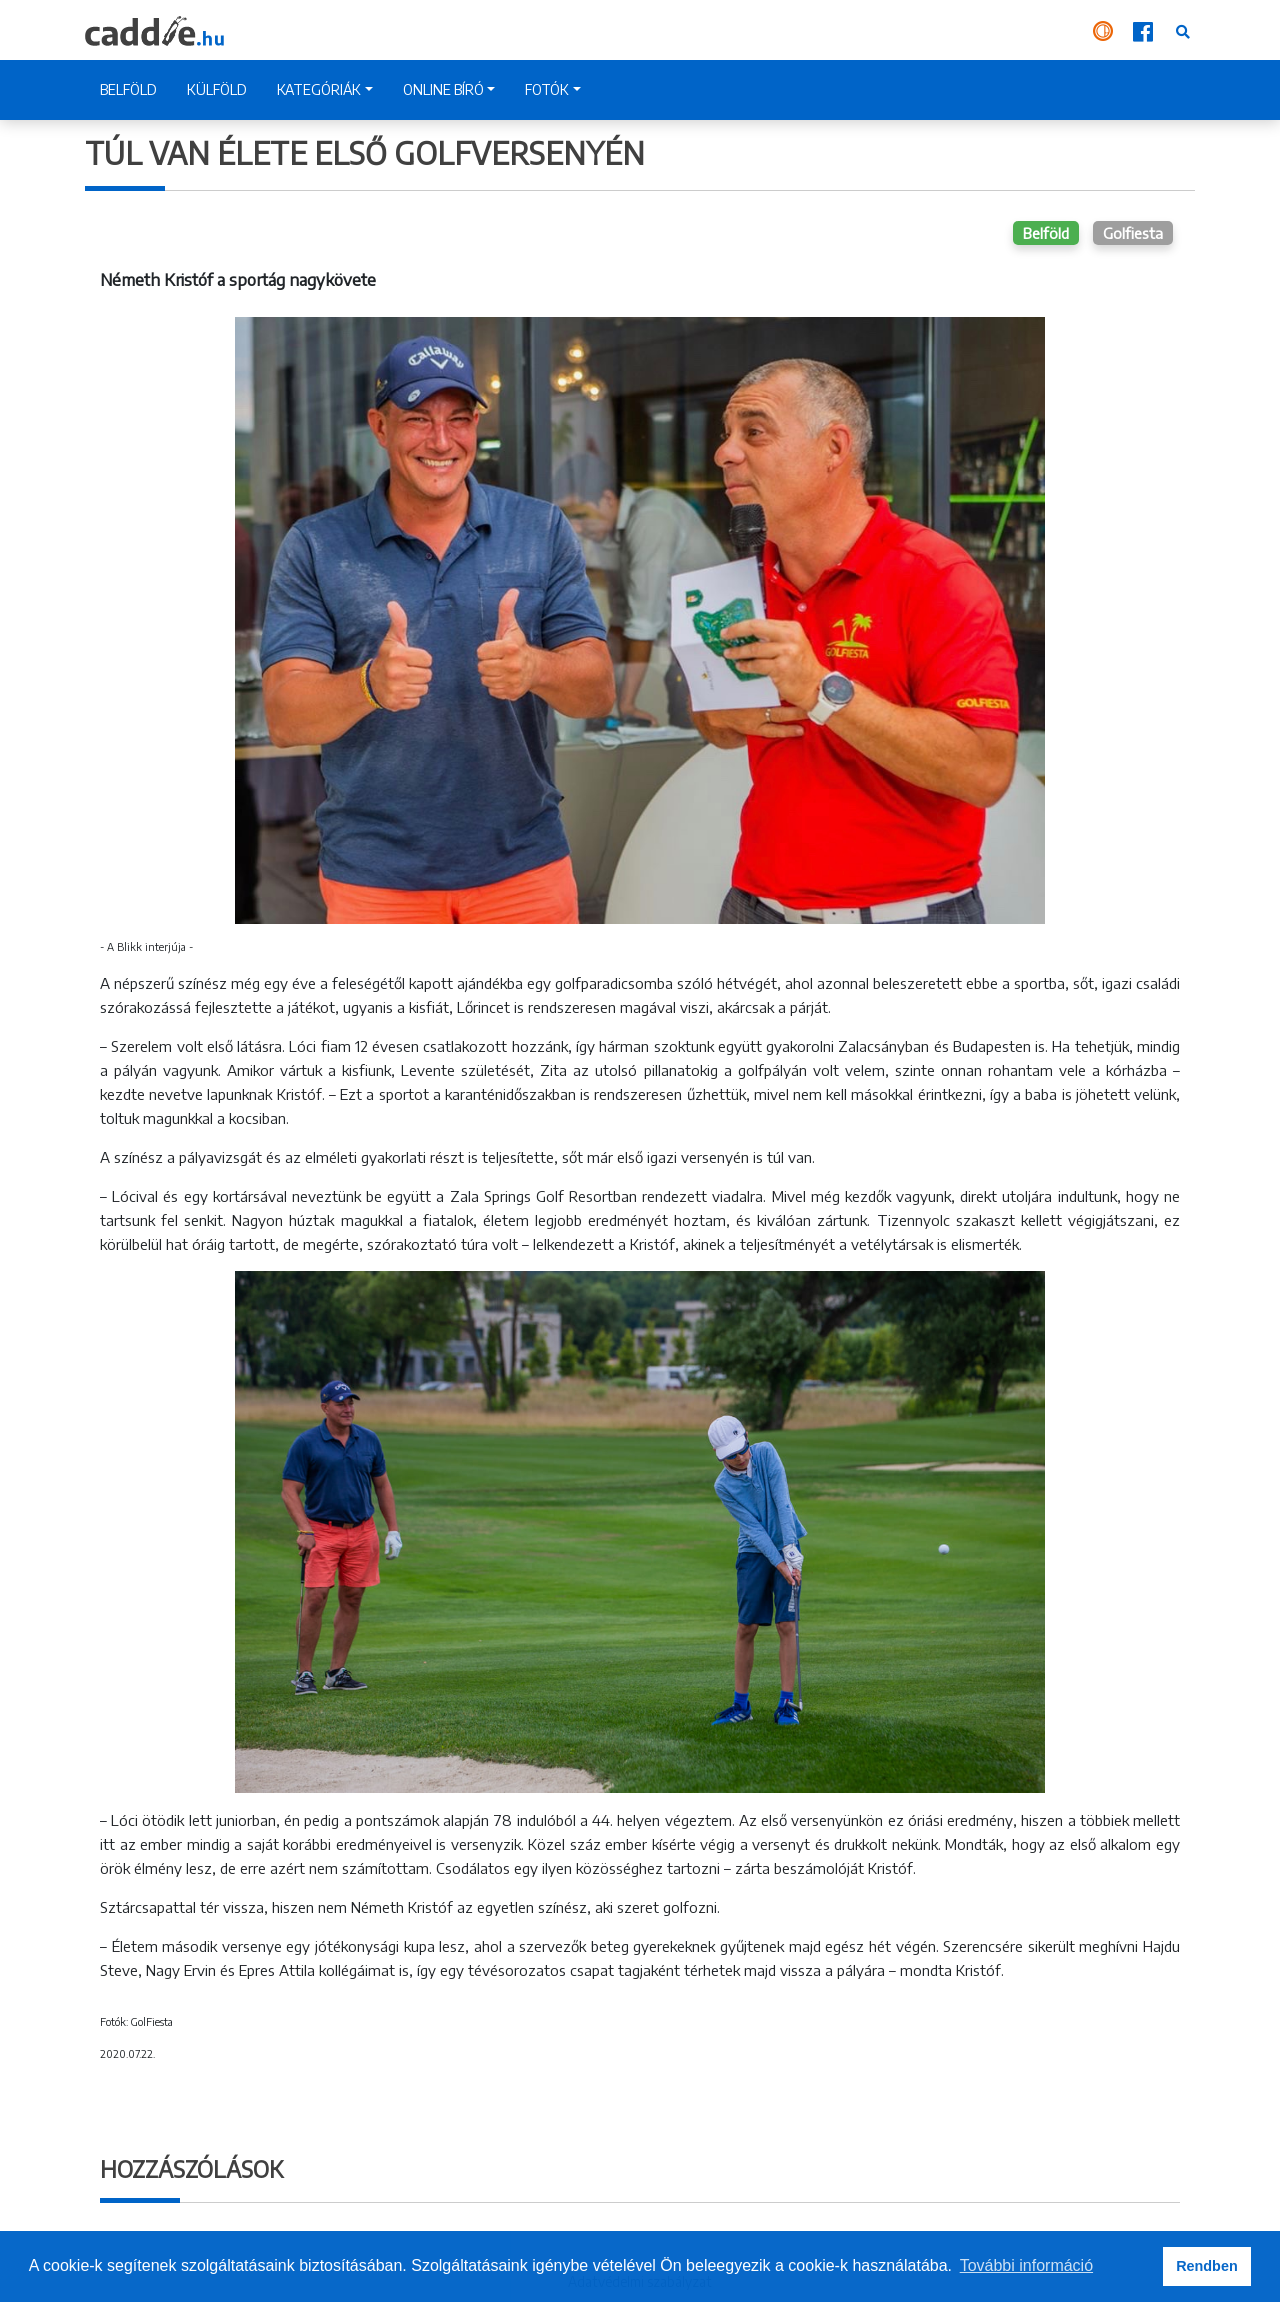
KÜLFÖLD (217, 89)
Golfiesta (1133, 233)
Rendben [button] (1207, 2266)
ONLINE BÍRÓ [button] (443, 89)
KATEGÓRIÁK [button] (319, 89)
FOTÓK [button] (547, 89)
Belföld (1046, 233)
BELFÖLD (128, 89)
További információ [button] (1026, 2265)
